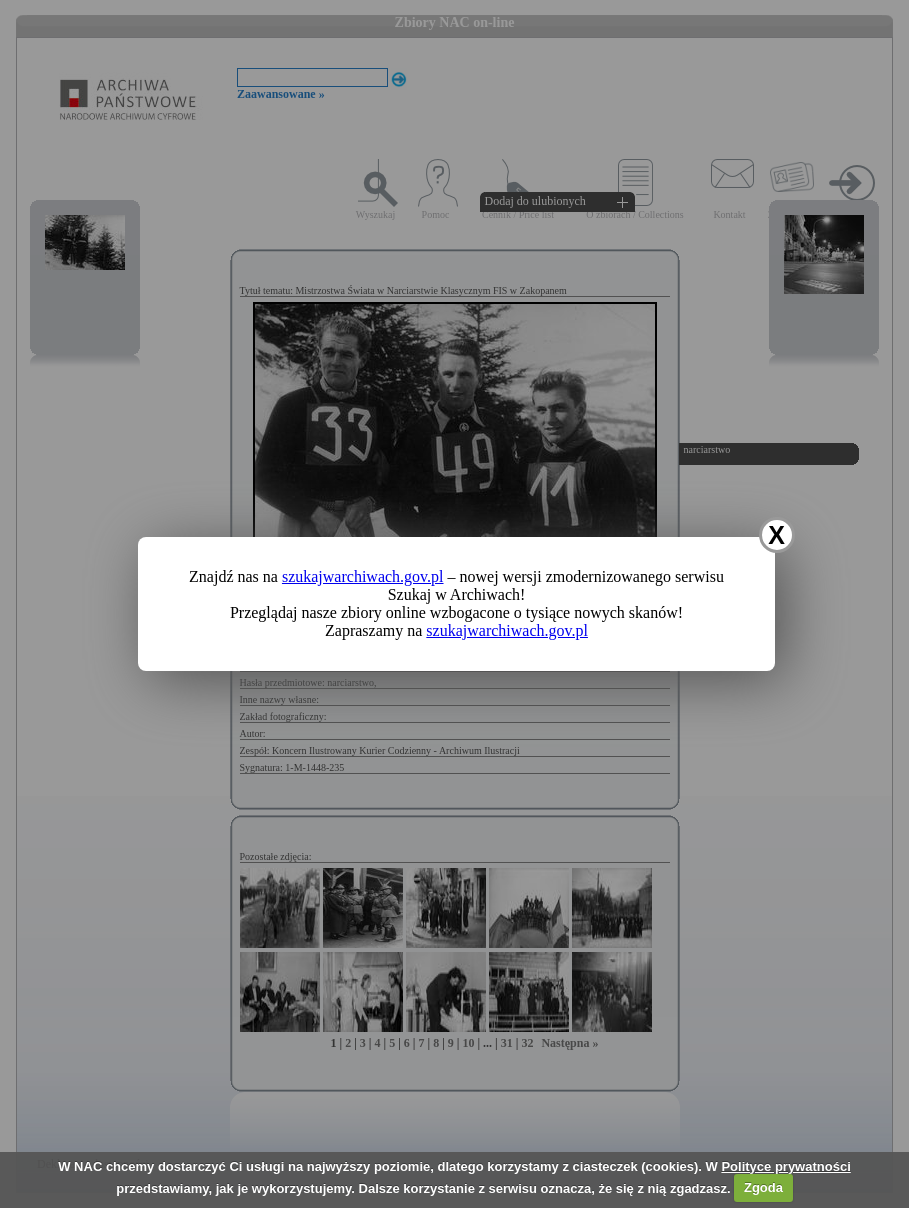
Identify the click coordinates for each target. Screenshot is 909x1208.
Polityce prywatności (785, 1166)
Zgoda (763, 1187)
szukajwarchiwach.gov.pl (363, 576)
